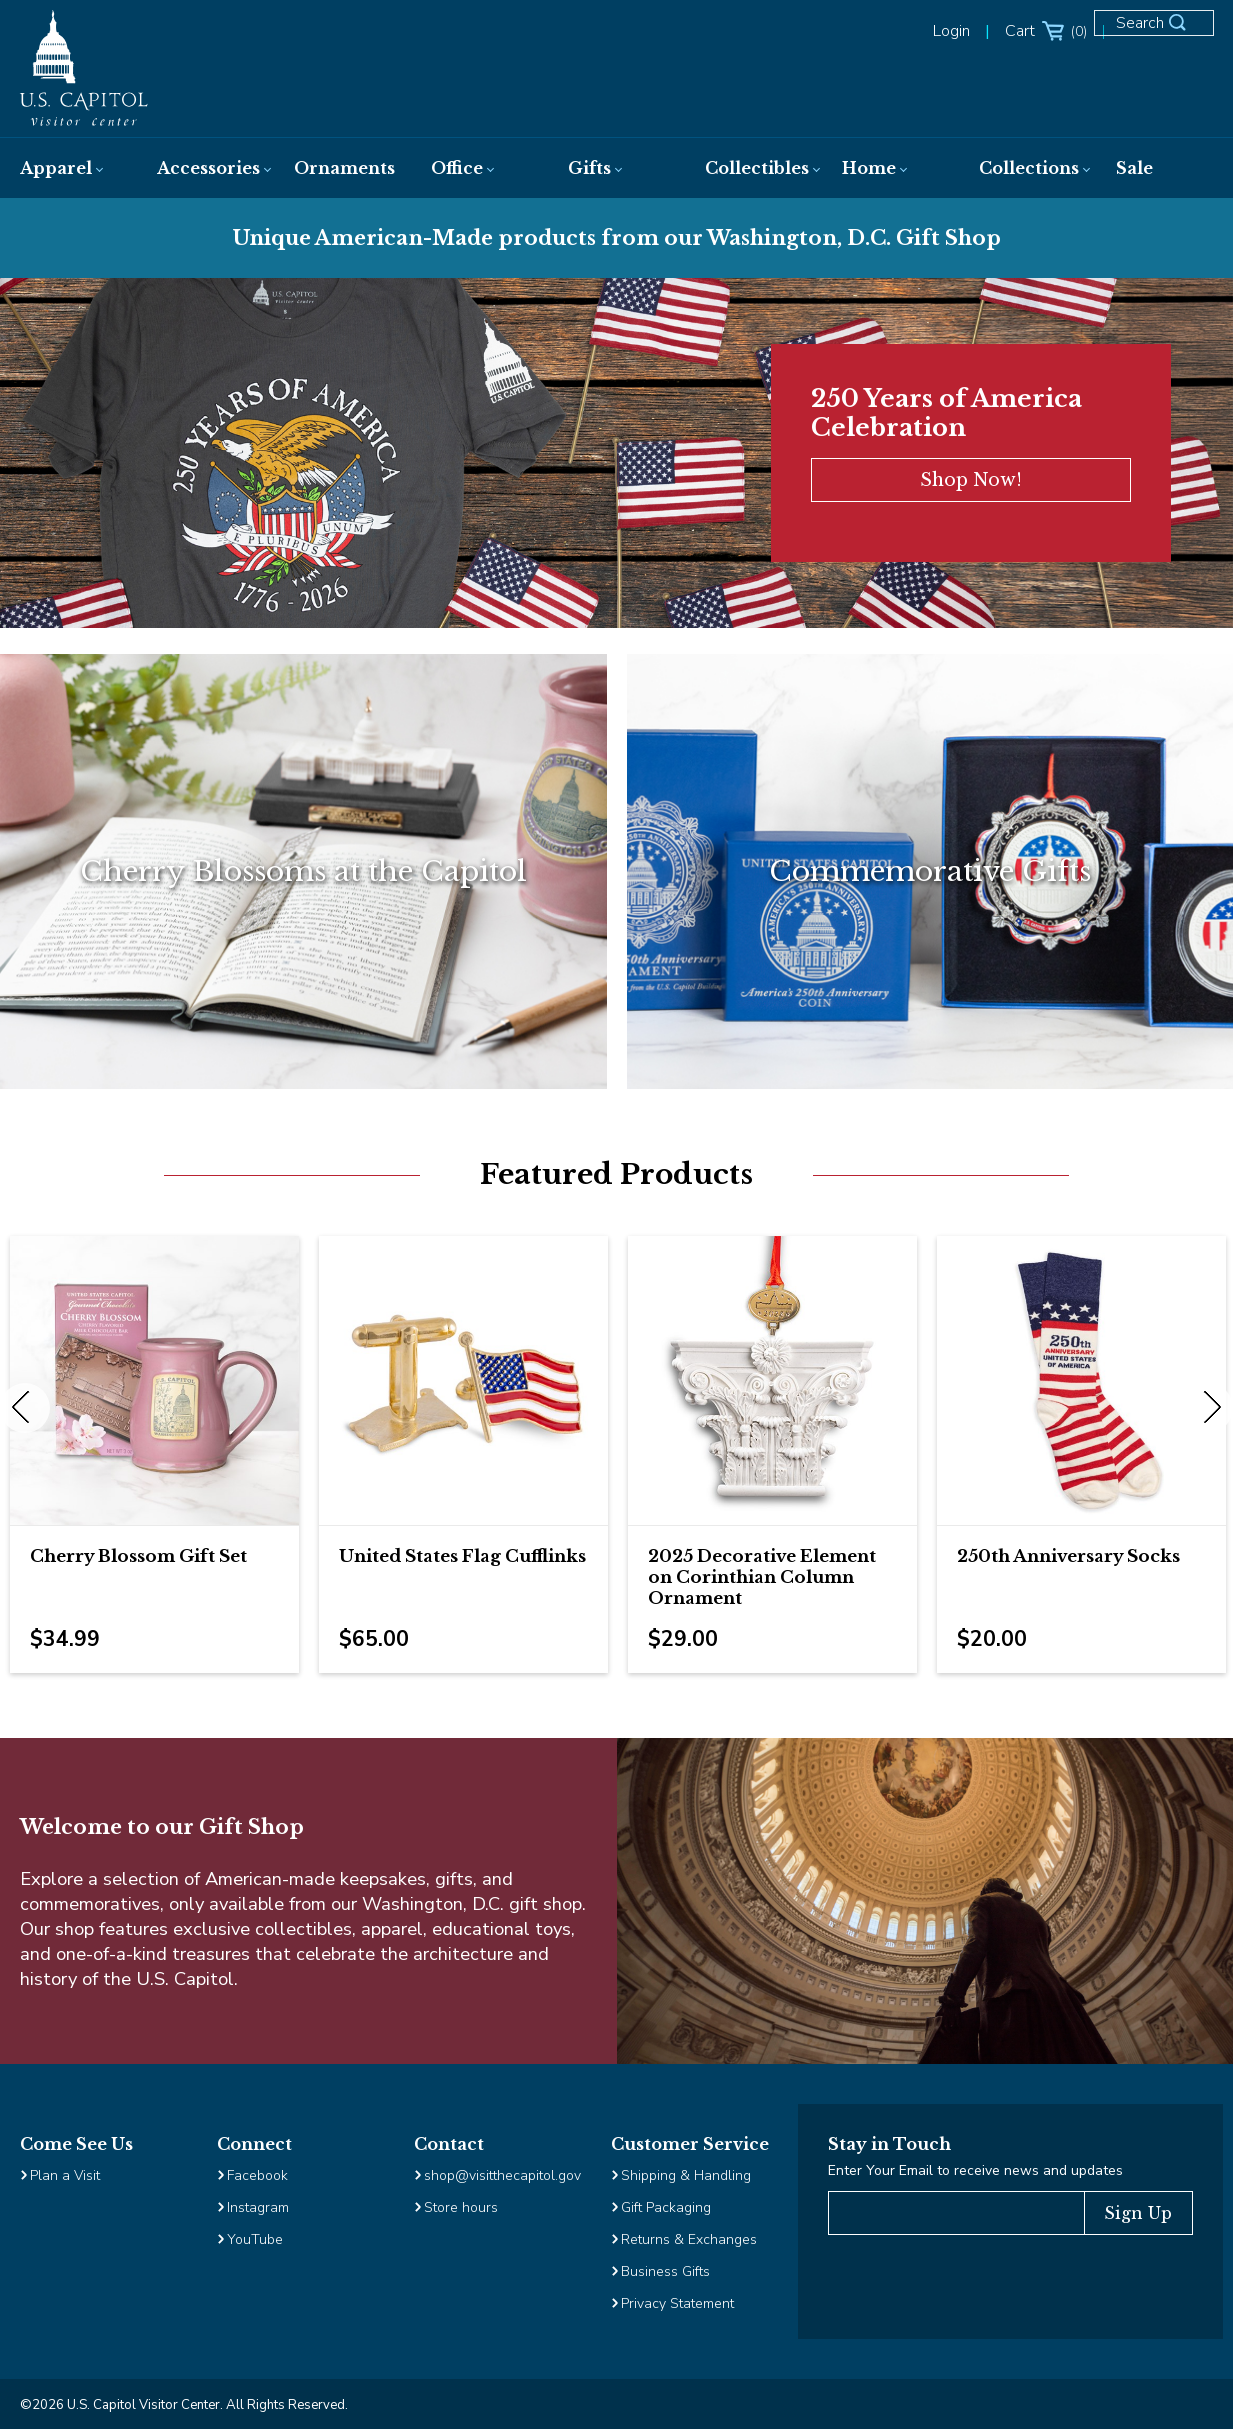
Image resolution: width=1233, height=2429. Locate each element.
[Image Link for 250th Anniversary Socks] (1081, 1380)
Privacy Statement (679, 2303)
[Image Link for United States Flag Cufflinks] (463, 1380)
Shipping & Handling (686, 2175)
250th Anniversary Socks (1068, 1556)
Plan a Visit (65, 2175)
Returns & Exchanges (689, 2239)
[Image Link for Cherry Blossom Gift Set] (154, 1380)
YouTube (255, 2239)
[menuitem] (68, 168)
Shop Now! (971, 480)
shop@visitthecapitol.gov (502, 2175)
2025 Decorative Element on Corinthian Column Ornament (762, 1577)
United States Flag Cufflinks (462, 1556)
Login (951, 31)
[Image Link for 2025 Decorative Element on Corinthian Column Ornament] (772, 1380)
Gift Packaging (666, 2207)
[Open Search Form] (1163, 32)
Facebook (257, 2175)
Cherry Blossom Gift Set (138, 1556)
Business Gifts (665, 2271)
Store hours (461, 2207)
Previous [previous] (25, 1408)
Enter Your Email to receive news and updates (975, 2170)
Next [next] (1208, 1408)
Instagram (258, 2207)
